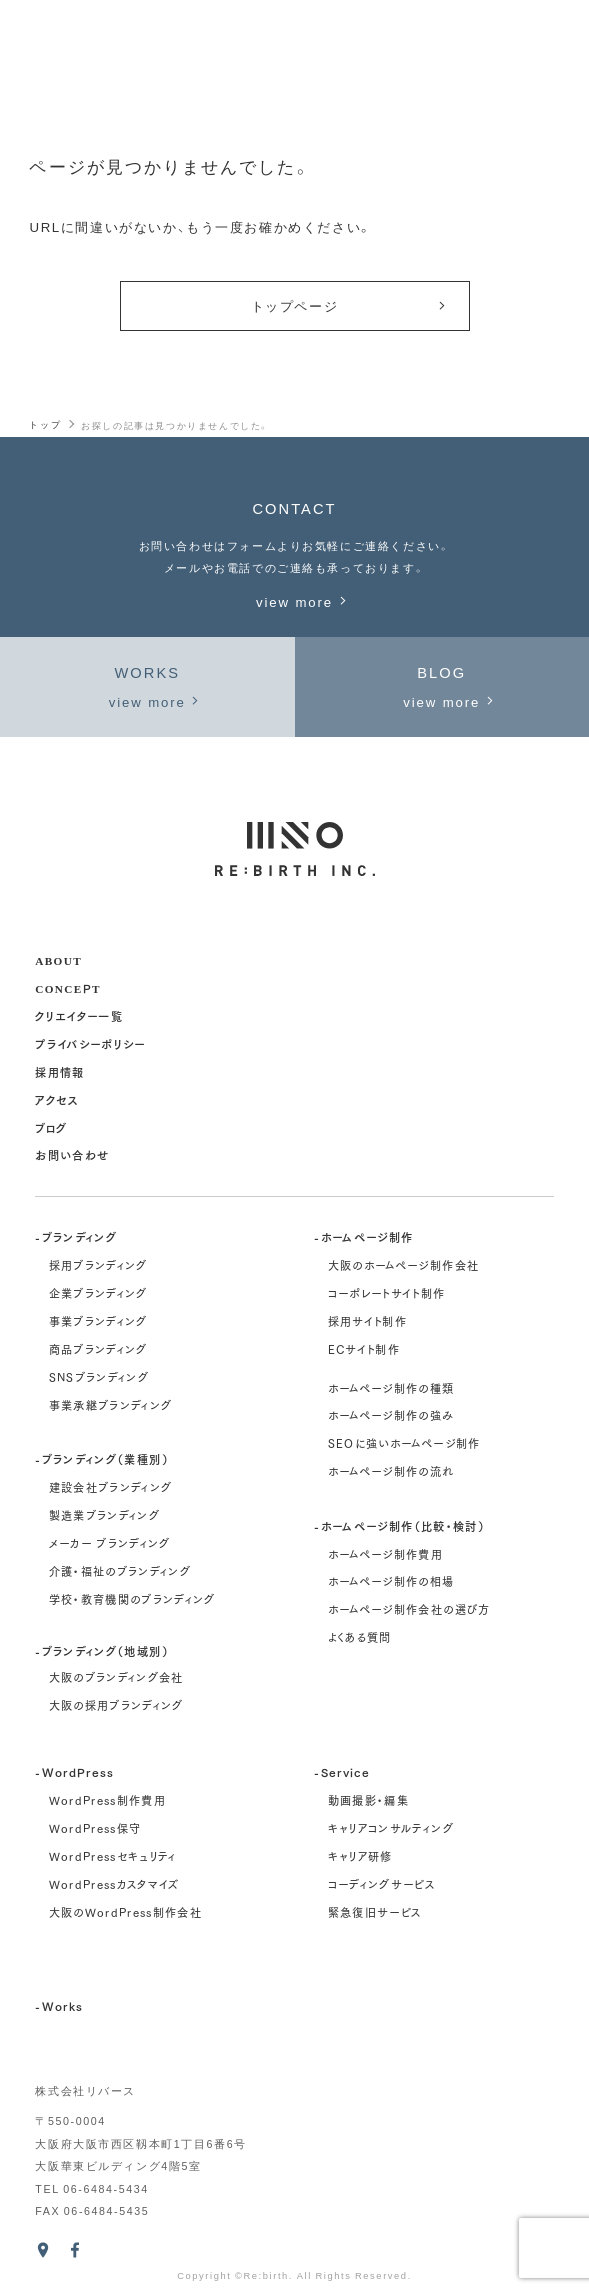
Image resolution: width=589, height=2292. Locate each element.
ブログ (51, 1127)
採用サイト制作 (367, 1321)
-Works (59, 2005)
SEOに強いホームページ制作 (404, 1443)
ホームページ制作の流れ (391, 1471)
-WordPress (74, 1771)
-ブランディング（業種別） (102, 1458)
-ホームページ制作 (363, 1236)
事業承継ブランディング (111, 1405)
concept (67, 987)
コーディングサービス (381, 1884)
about (58, 959)
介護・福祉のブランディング (120, 1571)
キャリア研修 (360, 1856)
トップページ (350, 305)
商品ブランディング (98, 1349)
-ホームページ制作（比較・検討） (399, 1525)
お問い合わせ (72, 1154)
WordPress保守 (95, 1828)
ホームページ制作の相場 (391, 1581)
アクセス (56, 1099)
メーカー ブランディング (110, 1543)
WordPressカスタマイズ (114, 1884)
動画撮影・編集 (368, 1800)
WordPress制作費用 (108, 1800)
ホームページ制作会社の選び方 (409, 1609)
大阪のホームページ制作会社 (404, 1265)
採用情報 (59, 1071)
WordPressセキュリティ (113, 1856)
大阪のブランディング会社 (116, 1677)
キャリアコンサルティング (391, 1828)
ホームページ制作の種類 (391, 1388)
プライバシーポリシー (90, 1043)
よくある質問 (360, 1637)
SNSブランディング (99, 1377)
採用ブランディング (98, 1265)
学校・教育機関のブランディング (132, 1599)
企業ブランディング (98, 1293)
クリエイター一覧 (79, 1015)
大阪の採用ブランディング (116, 1705)
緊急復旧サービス (375, 1912)
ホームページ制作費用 (385, 1554)
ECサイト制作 (364, 1349)
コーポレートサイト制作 (387, 1293)
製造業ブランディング (104, 1515)
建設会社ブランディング (111, 1487)
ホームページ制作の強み (391, 1415)
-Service (342, 1771)
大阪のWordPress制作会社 (126, 1912)
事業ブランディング (98, 1321)
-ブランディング (76, 1236)
